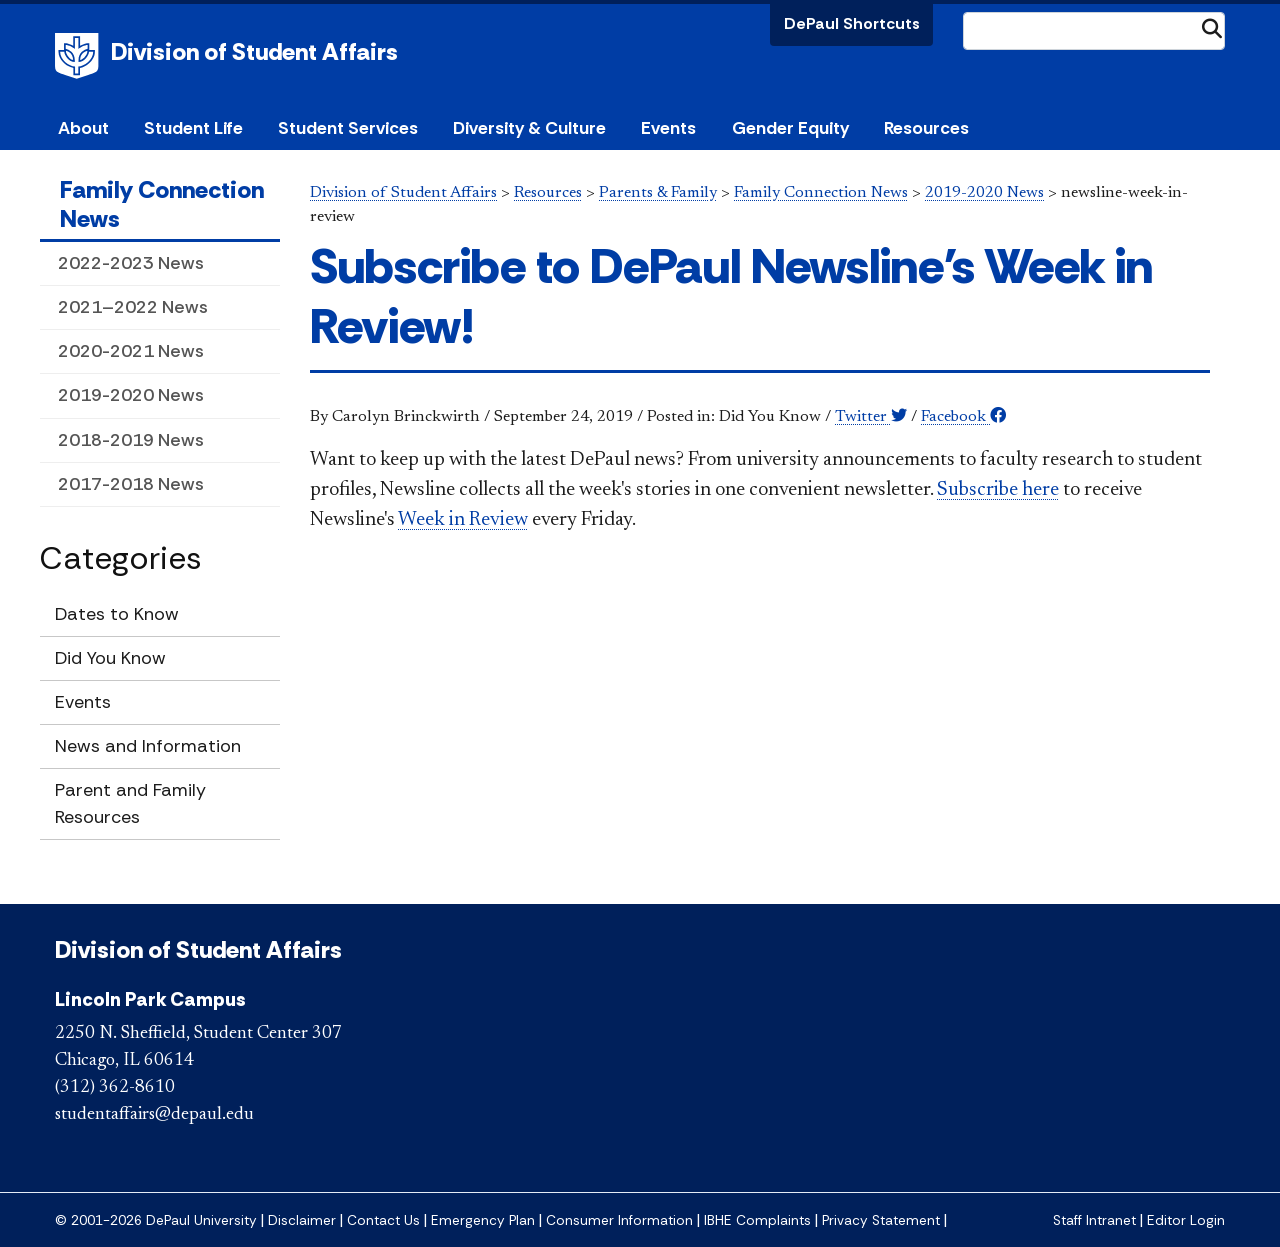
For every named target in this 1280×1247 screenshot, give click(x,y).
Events (668, 128)
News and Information (148, 746)
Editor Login (1186, 1220)
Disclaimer (302, 1220)
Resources (548, 193)
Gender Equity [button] (790, 128)
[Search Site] (1094, 31)
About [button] (83, 128)
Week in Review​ (463, 520)
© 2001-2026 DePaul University (156, 1220)
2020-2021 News (131, 351)
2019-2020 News (131, 395)
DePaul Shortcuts (852, 23)
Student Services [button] (348, 128)
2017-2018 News (131, 484)
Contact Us (383, 1220)
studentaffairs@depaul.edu (154, 1115)
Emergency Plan (483, 1220)
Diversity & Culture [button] (529, 128)
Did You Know (110, 658)
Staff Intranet (1094, 1220)
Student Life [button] (193, 128)
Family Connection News (162, 204)
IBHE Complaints (757, 1220)
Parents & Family (658, 193)
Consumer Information (619, 1220)
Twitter (871, 417)
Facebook (963, 417)
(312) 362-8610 (115, 1088)
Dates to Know (117, 614)
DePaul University (80, 56)
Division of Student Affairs (254, 51)
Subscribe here (998, 490)
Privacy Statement (881, 1220)
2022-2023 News (131, 263)
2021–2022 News (133, 307)
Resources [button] (926, 128)
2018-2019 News (131, 440)
